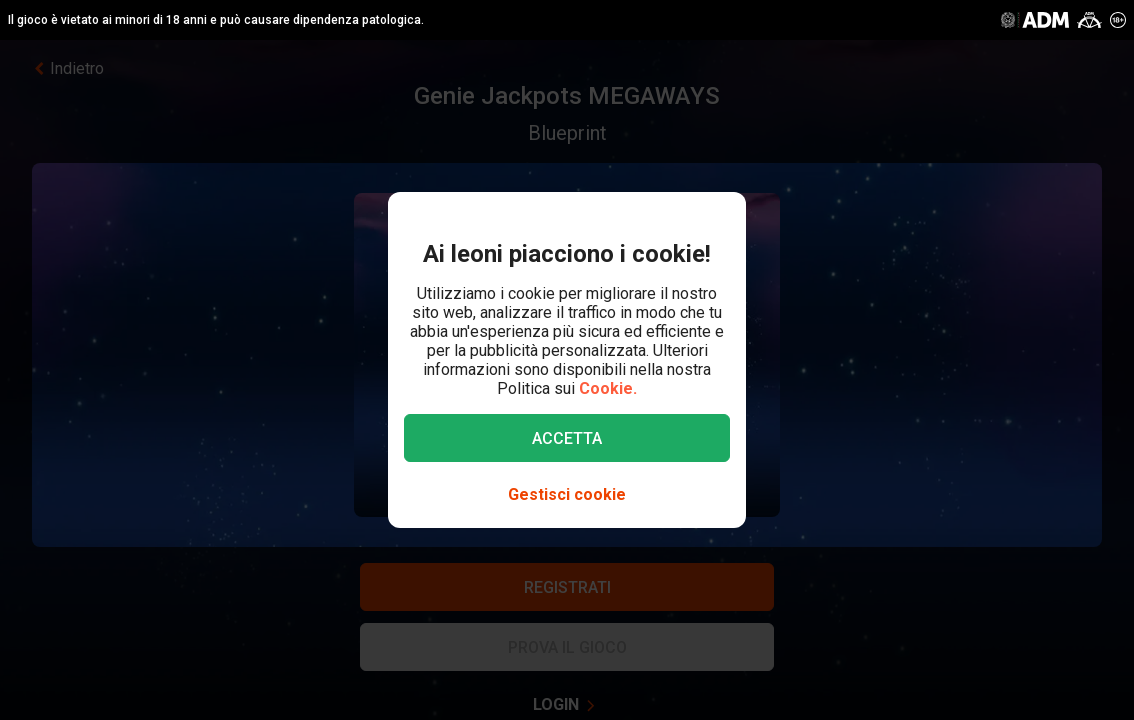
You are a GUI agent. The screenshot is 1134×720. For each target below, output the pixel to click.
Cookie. (608, 388)
